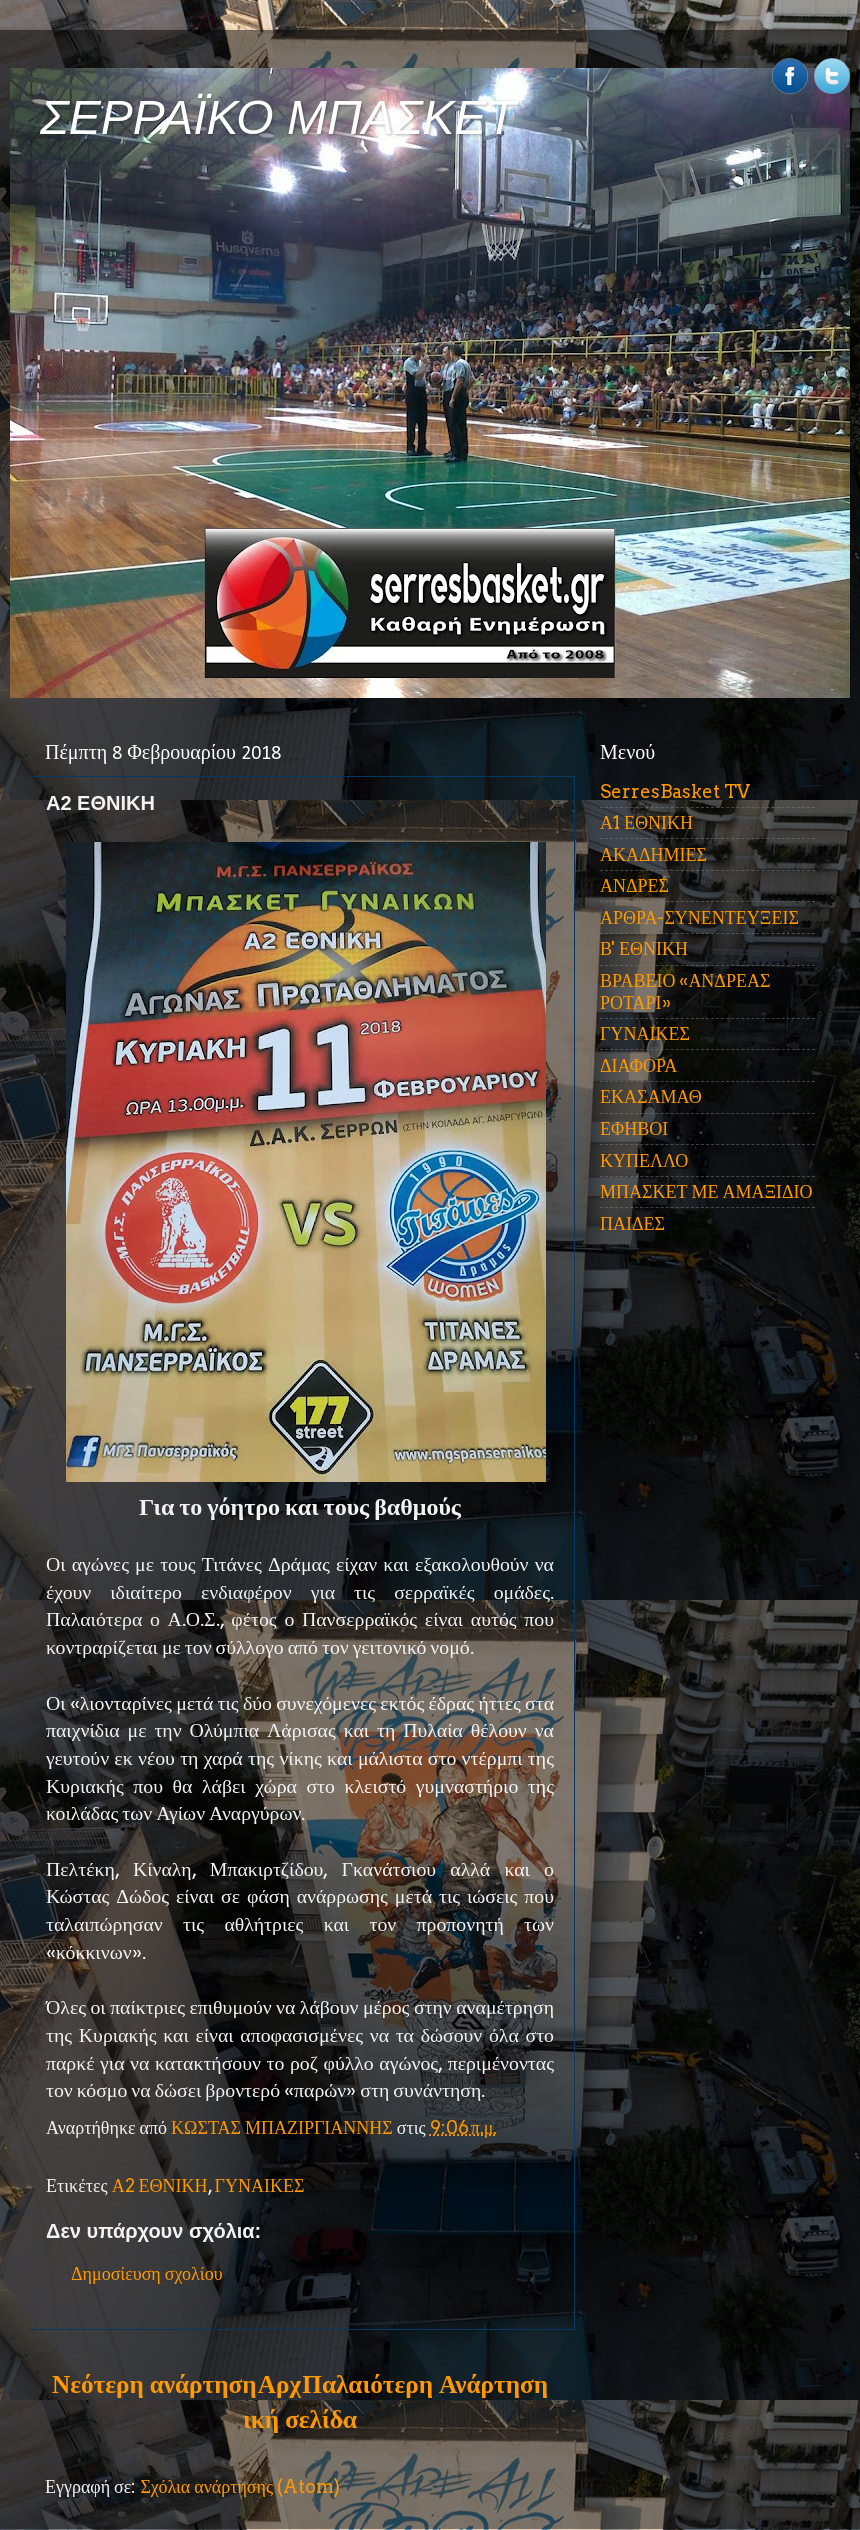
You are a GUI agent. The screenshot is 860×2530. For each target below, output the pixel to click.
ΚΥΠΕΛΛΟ (644, 1160)
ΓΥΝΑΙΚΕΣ (260, 2185)
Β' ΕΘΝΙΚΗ (644, 948)
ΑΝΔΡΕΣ (634, 885)
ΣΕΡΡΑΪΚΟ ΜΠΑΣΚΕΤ (278, 117)
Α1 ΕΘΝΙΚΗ (646, 822)
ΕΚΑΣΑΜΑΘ (651, 1096)
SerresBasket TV (675, 791)
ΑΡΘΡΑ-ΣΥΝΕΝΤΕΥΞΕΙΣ (699, 917)
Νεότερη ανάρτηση (154, 2384)
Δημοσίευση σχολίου (147, 2273)
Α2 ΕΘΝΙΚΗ (160, 2185)
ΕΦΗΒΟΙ (634, 1128)
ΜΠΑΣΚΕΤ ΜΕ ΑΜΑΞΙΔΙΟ (706, 1191)
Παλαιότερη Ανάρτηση (425, 2384)
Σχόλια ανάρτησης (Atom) (240, 2486)
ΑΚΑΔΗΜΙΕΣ (653, 854)
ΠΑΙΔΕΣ (632, 1223)
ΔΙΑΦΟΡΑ (638, 1065)
